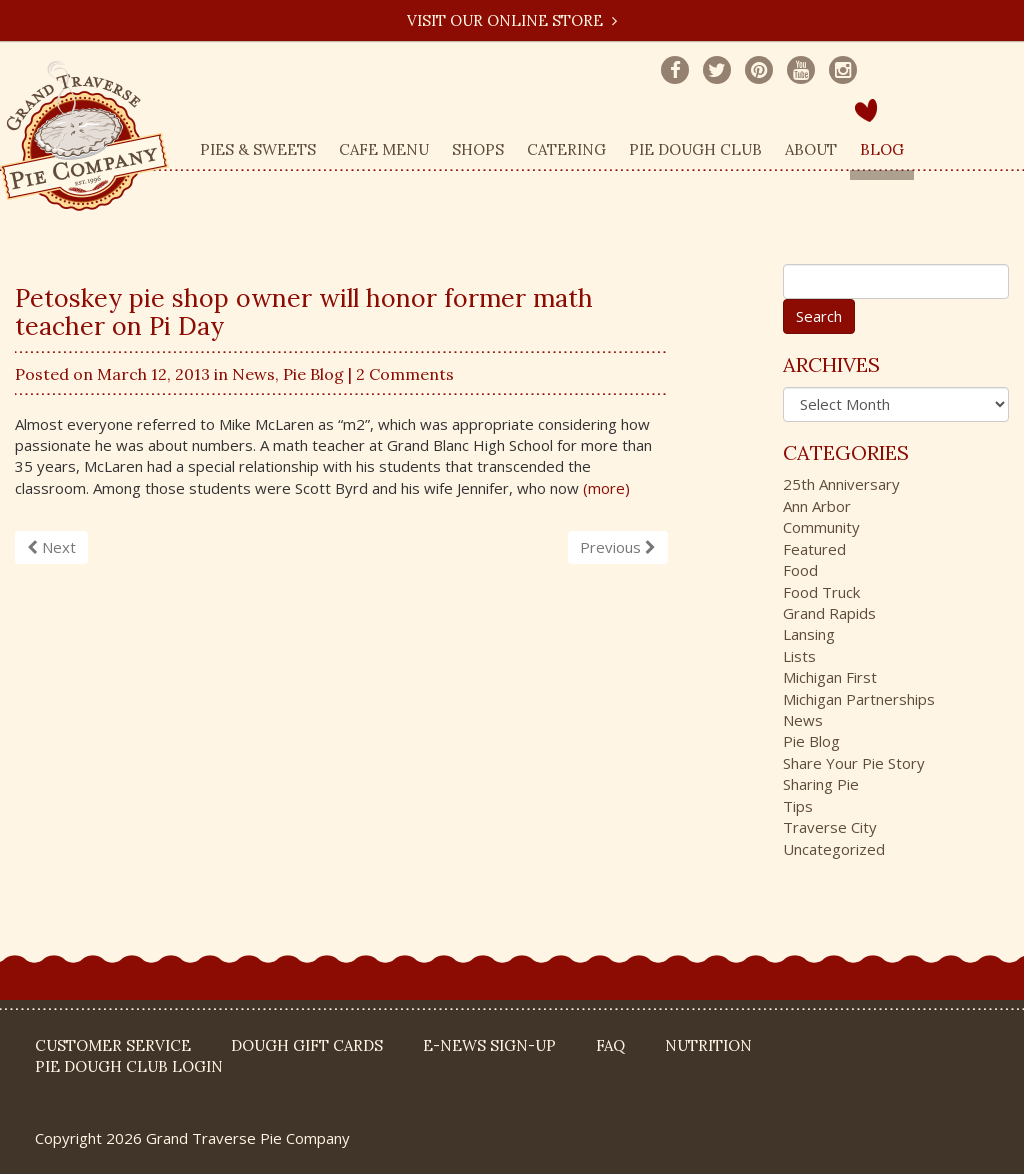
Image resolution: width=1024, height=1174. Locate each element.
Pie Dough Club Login (129, 1066)
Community (821, 527)
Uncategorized (834, 849)
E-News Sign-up (489, 1045)
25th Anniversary (841, 484)
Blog (882, 149)
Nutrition (708, 1045)
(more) (606, 488)
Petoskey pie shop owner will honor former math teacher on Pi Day (304, 312)
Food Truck (821, 592)
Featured (814, 549)
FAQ (610, 1045)
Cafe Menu (384, 149)
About (811, 149)
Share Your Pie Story (854, 763)
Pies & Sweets (258, 149)
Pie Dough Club (695, 149)
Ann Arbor (817, 506)
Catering (566, 149)
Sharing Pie (821, 784)
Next (51, 547)
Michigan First (830, 677)
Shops (478, 149)
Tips (798, 806)
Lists (799, 656)
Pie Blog (313, 374)
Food (800, 570)
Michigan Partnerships (859, 699)
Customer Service (113, 1045)
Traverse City (830, 827)
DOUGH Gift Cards (307, 1045)
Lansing (809, 634)
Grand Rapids (829, 613)
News (253, 374)
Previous (618, 547)
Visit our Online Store (512, 20)
